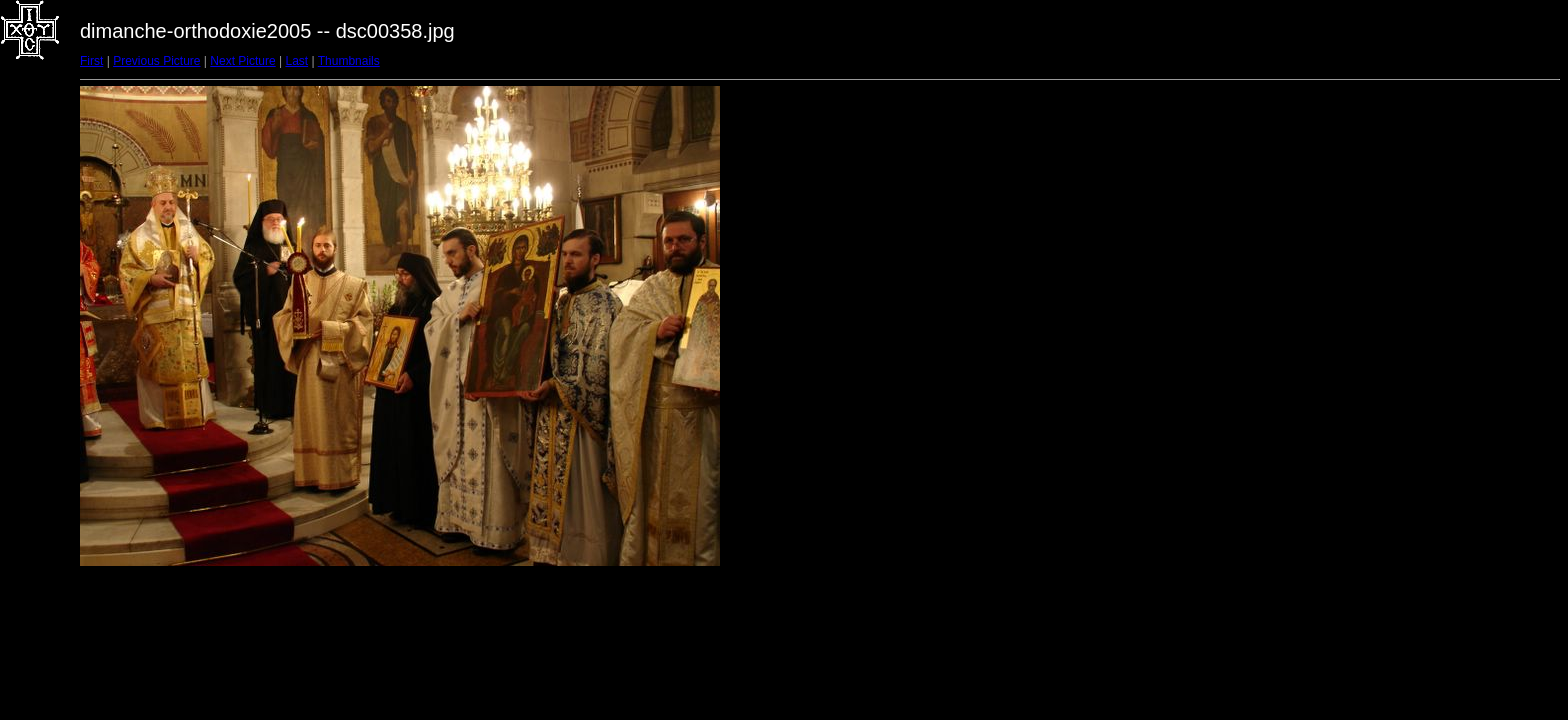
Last (296, 61)
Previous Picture (156, 61)
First (91, 61)
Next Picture (242, 61)
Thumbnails (349, 61)
